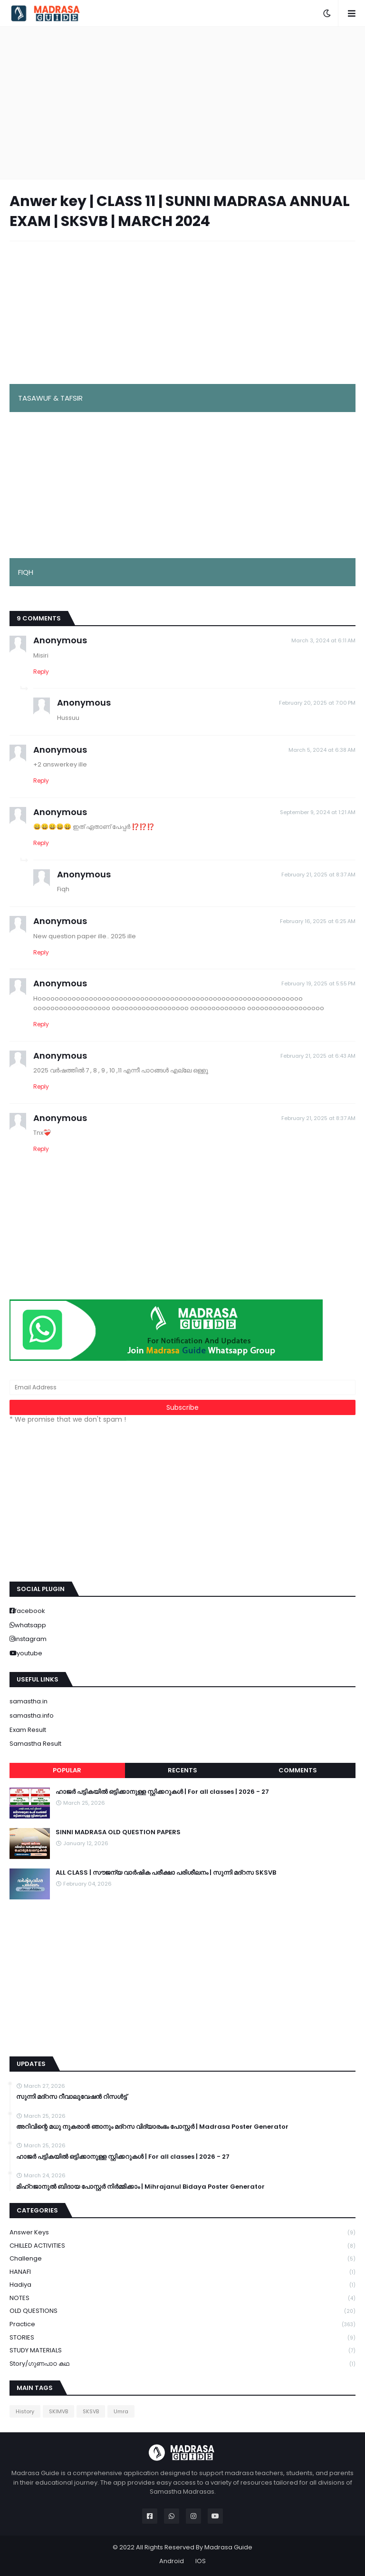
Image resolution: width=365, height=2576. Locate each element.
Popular (67, 1770)
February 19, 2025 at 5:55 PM (318, 983)
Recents (182, 1770)
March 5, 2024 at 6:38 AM (321, 750)
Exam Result (28, 1729)
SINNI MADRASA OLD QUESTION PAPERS (118, 1832)
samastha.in (29, 1701)
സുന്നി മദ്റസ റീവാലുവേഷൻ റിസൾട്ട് (71, 2097)
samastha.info (32, 1715)
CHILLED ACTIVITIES (182, 2246)
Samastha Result (35, 1743)
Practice (182, 2325)
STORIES (182, 2338)
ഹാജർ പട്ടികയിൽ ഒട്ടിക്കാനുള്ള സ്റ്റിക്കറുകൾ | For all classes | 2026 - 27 (162, 1792)
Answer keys (182, 2233)
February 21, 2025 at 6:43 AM (317, 1056)
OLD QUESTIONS (182, 2311)
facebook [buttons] (30, 1610)
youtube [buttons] (29, 1653)
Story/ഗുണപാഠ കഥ (182, 2364)
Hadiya (182, 2285)
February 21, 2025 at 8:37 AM (318, 874)
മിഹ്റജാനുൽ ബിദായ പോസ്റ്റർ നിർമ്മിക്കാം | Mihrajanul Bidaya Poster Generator (140, 2187)
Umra (121, 2411)
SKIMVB (58, 2411)
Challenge (182, 2259)
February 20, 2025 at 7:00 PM (317, 703)
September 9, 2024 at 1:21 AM (317, 812)
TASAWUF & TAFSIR (50, 398)
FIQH (25, 572)
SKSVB (91, 2411)
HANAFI (182, 2272)
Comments (298, 1770)
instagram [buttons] (31, 1638)
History (25, 2411)
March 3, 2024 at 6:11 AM (323, 640)
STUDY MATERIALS (182, 2351)
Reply (41, 672)
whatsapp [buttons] (30, 1625)
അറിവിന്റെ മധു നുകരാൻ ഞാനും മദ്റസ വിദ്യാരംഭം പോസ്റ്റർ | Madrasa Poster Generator (152, 2127)
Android (171, 2561)
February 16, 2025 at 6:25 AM (317, 921)
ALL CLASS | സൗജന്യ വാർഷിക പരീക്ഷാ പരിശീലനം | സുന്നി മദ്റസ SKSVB (166, 1872)
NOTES (182, 2298)
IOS (200, 2561)
